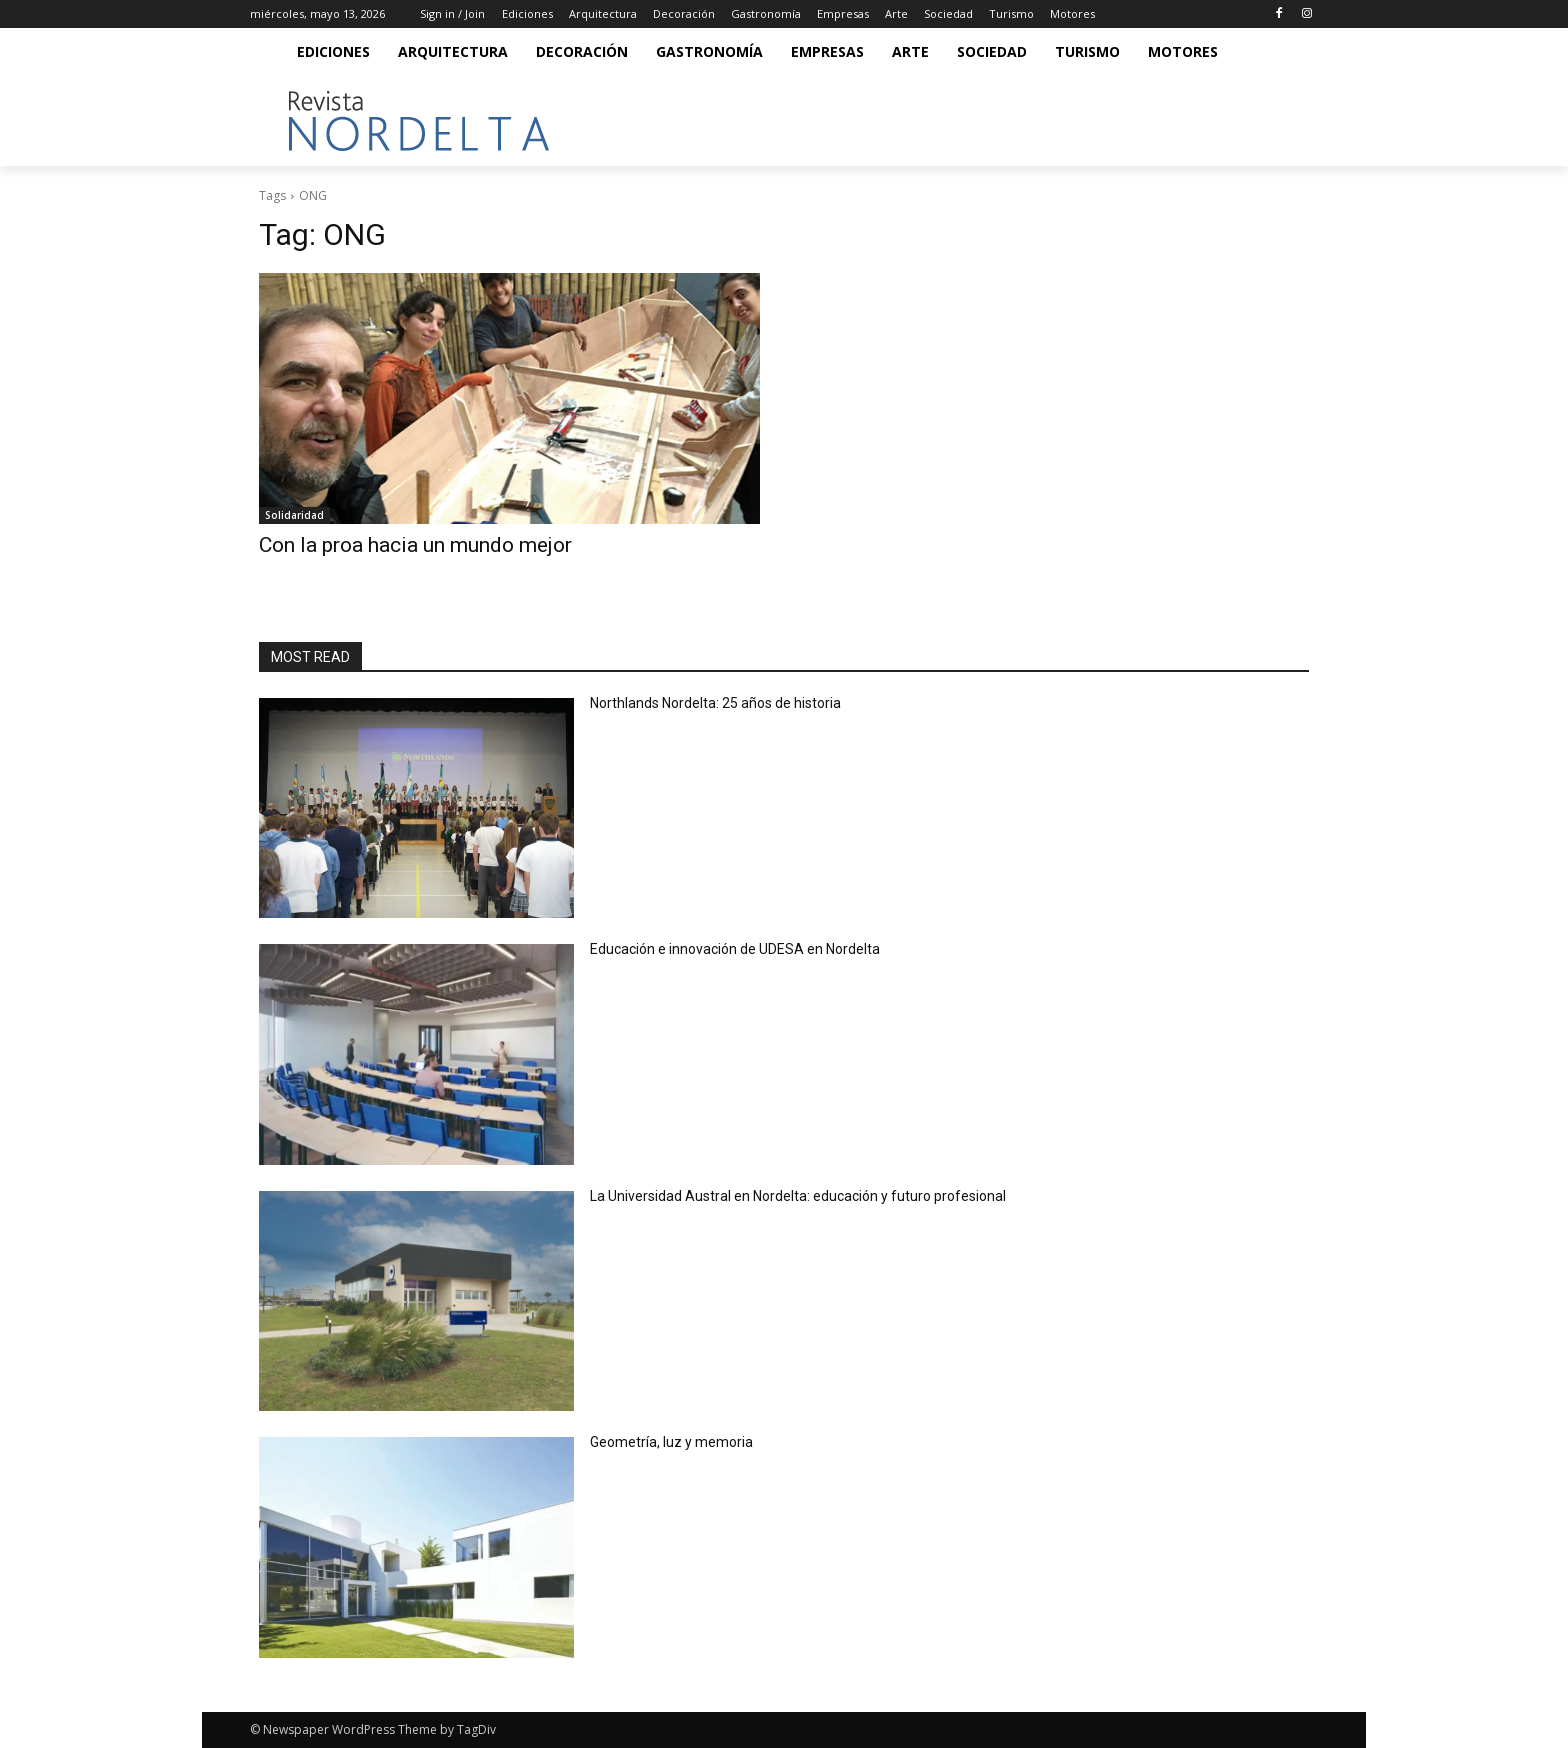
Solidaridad (294, 515)
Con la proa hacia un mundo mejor (415, 545)
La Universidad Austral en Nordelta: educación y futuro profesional (798, 1196)
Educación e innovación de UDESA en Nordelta (736, 949)
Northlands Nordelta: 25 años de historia (717, 703)
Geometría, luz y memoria (671, 1442)
